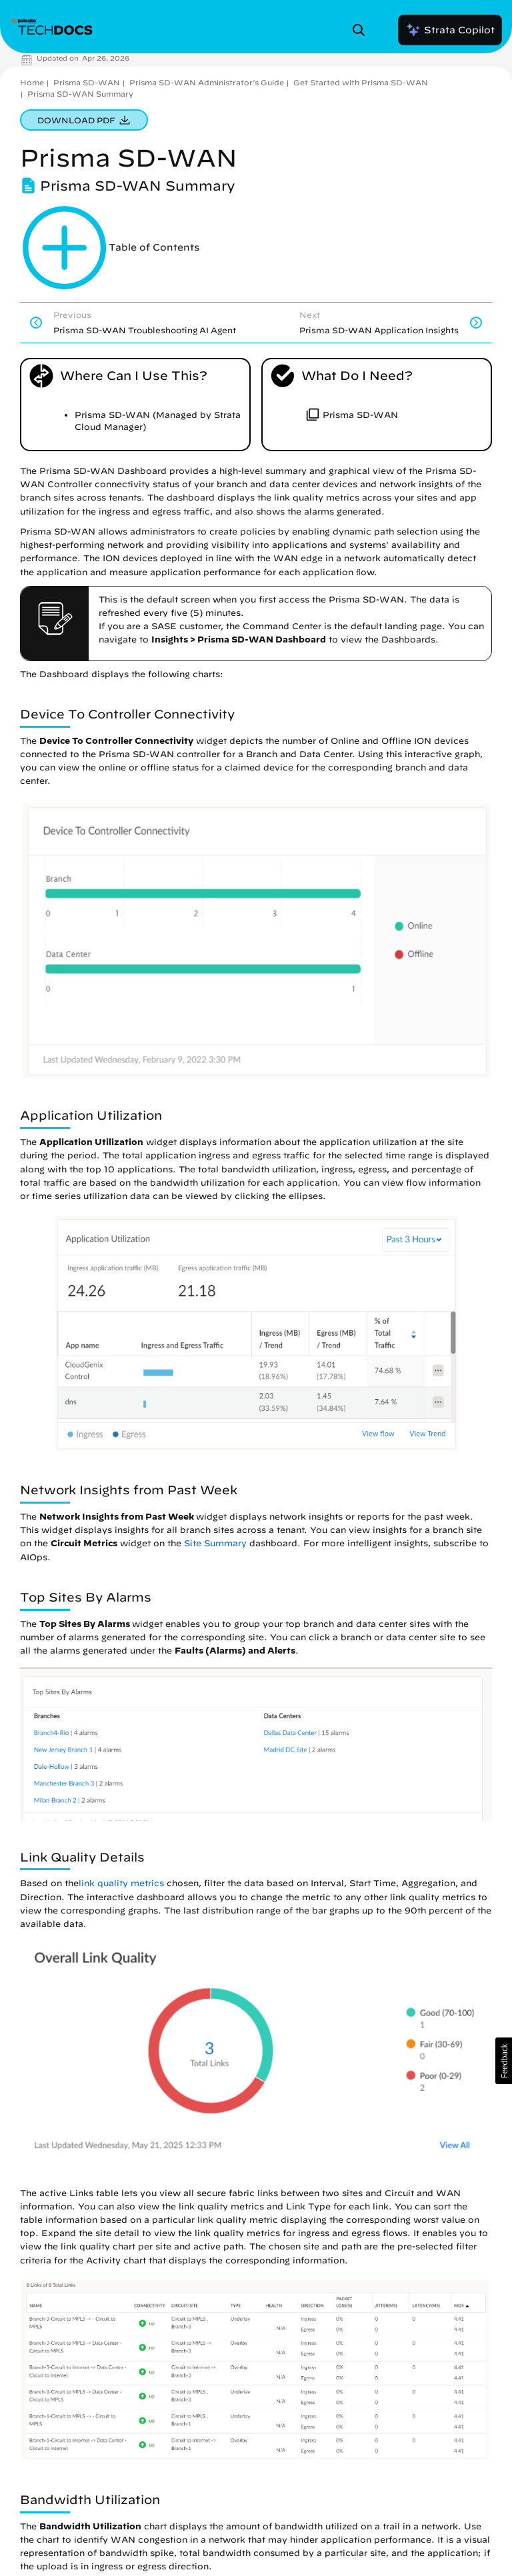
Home (32, 82)
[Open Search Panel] (363, 30)
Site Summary (215, 1543)
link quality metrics (121, 1883)
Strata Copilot (450, 30)
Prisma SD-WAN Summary (80, 93)
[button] (503, 2060)
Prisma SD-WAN (86, 82)
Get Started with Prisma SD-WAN (360, 82)
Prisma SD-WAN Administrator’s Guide (206, 82)
